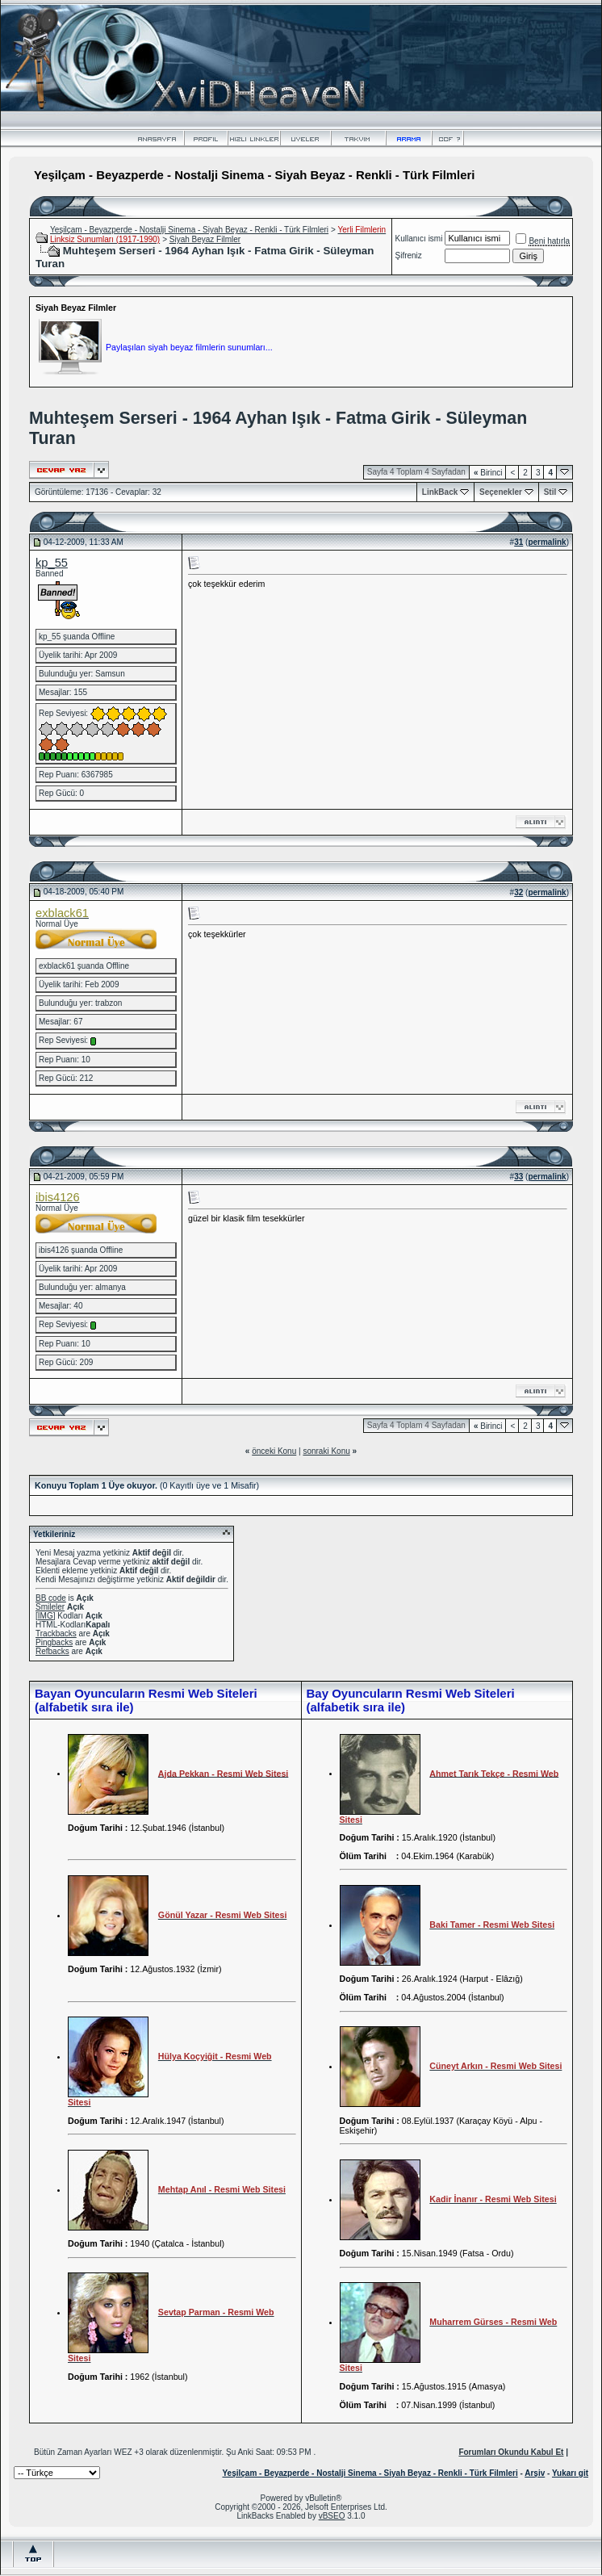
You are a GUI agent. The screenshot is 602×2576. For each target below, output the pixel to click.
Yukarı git (570, 2473)
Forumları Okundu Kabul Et (510, 2452)
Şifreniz (408, 255)
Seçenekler (500, 492)
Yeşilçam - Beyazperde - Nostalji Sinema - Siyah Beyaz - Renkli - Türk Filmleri (189, 229)
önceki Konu (274, 1451)
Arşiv (535, 2473)
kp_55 (52, 562)
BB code (51, 1598)
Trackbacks (56, 1633)
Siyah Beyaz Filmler (204, 239)
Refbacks (52, 1651)
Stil (550, 492)
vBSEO (332, 2515)
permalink (547, 542)
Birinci (488, 472)
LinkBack (440, 492)
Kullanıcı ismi (419, 238)
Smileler (50, 1606)
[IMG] (45, 1615)
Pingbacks (54, 1642)
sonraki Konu (326, 1451)
